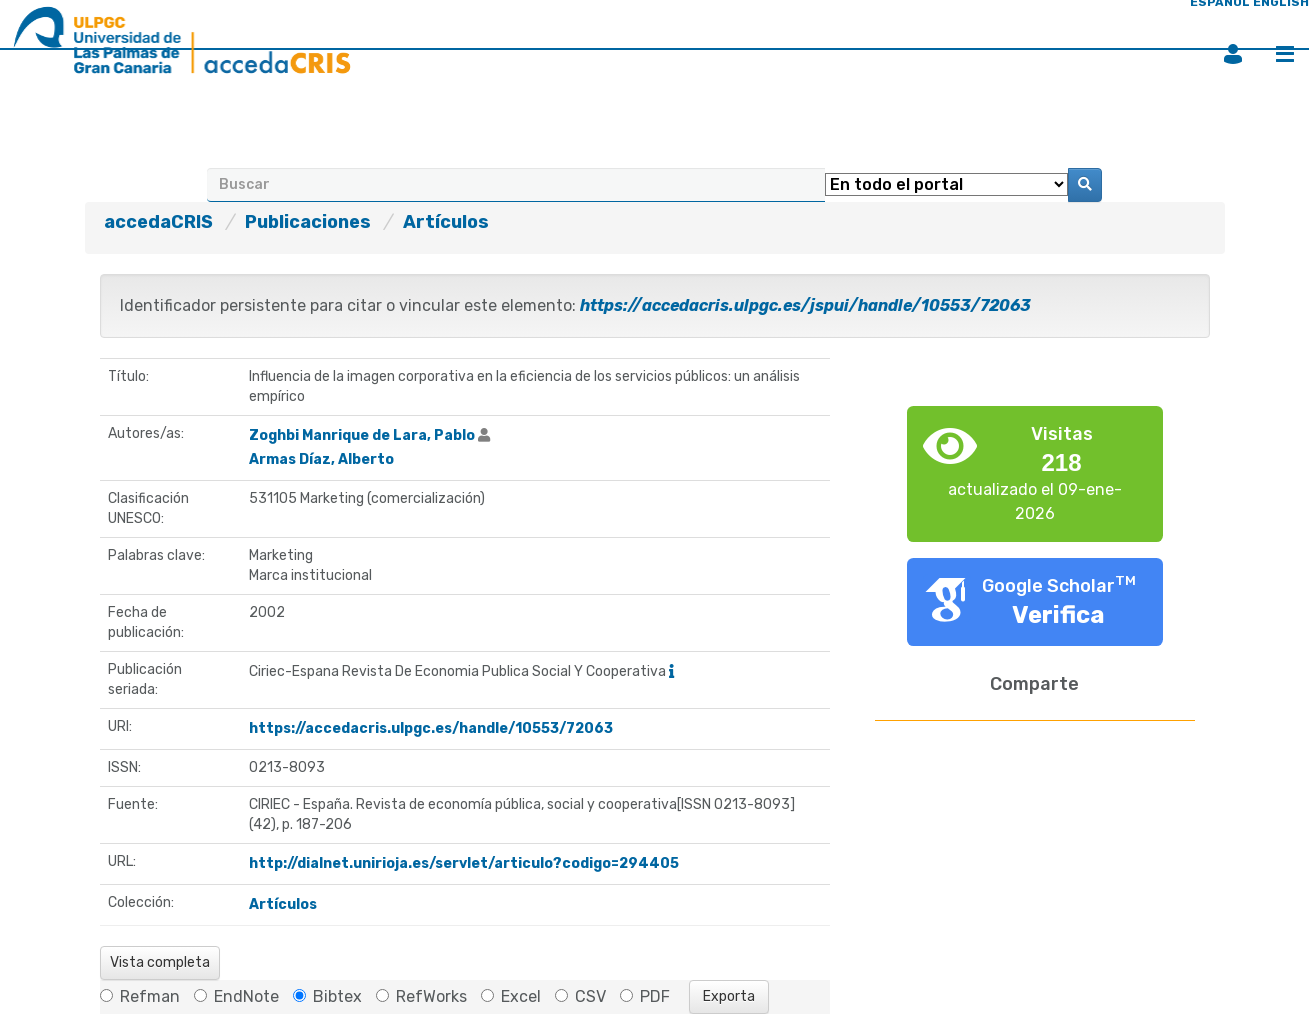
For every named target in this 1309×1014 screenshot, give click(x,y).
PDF (645, 996)
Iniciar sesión (1233, 54)
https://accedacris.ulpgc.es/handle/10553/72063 (431, 728)
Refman (140, 996)
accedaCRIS (158, 222)
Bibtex (327, 996)
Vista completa (160, 962)
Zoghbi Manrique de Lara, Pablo (362, 435)
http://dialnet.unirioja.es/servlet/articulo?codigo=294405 (464, 863)
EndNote (236, 996)
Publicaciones (308, 222)
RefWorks (421, 996)
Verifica (1058, 615)
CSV (580, 996)
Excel (511, 996)
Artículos (446, 222)
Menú (1285, 54)
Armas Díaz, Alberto (321, 459)
